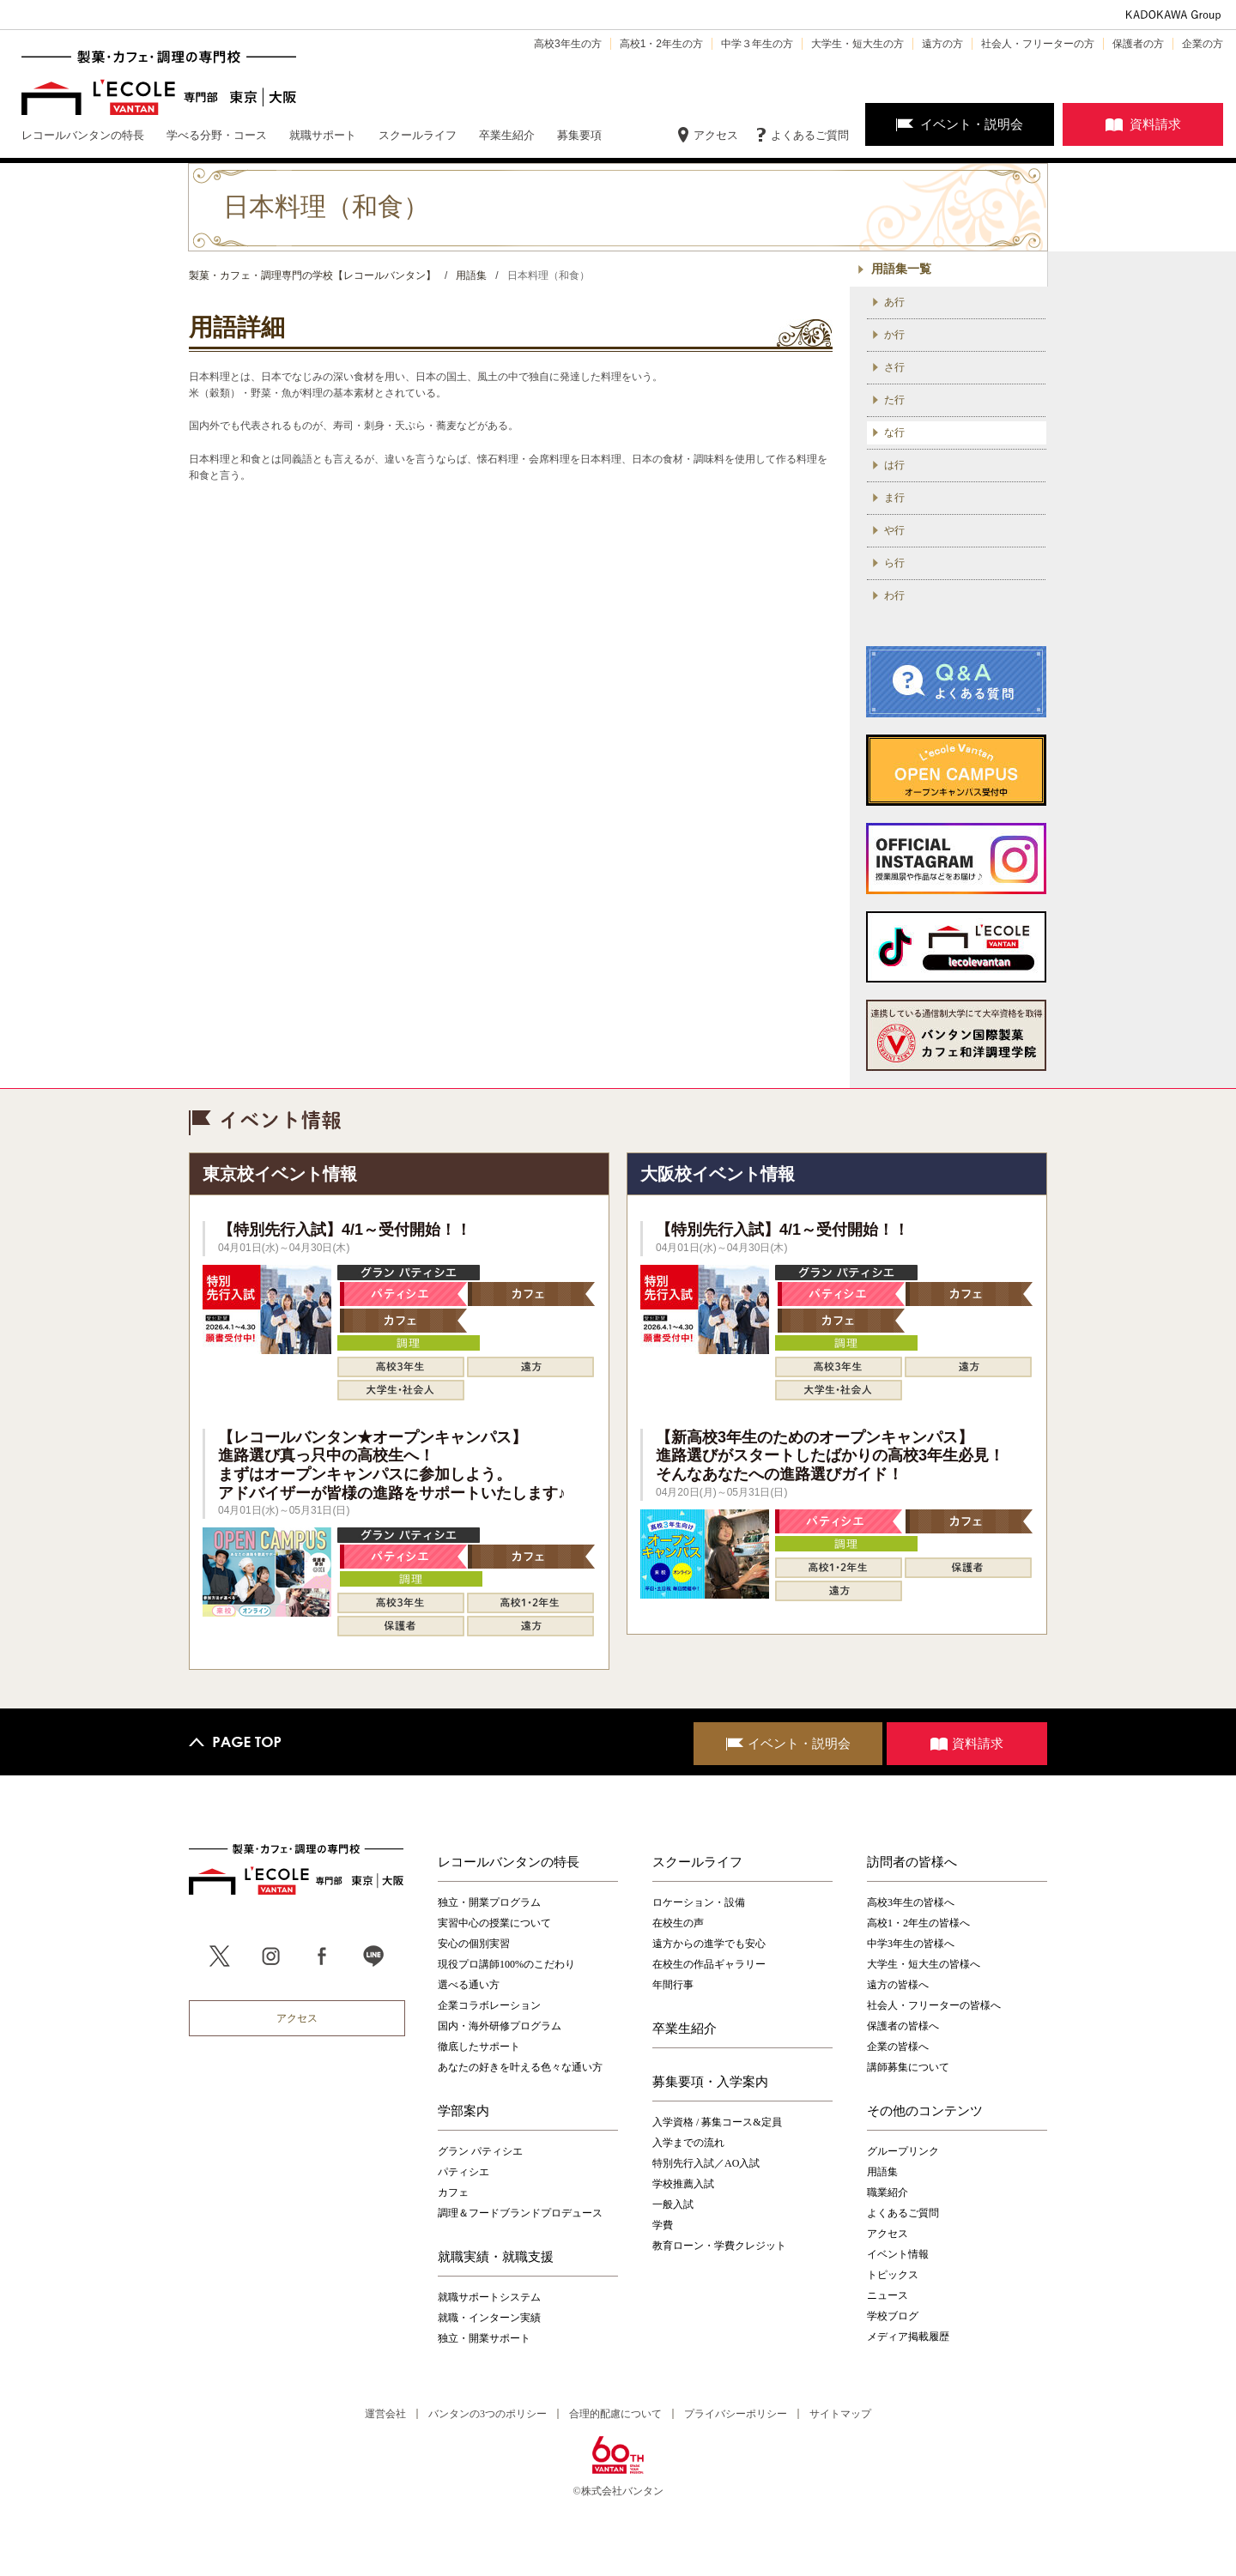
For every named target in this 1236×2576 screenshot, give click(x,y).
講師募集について (908, 2067)
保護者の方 (1138, 44)
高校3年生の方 (568, 44)
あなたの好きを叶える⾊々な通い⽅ (520, 2067)
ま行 (894, 498)
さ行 (894, 367)
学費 (662, 2225)
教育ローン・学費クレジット (719, 2246)
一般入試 (673, 2204)
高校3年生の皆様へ (910, 1902)
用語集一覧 (901, 268)
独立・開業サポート (484, 2338)
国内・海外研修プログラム (499, 2026)
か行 (894, 335)
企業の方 (1202, 44)
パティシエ (463, 2172)
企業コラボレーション (489, 2005)
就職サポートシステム (489, 2297)
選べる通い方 (469, 1985)
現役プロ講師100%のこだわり (506, 1964)
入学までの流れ (688, 2143)
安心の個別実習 (474, 1944)
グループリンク (903, 2151)
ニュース (887, 2295)
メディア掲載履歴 (908, 2337)
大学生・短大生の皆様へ (923, 1964)
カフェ (453, 2192)
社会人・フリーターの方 (1037, 44)
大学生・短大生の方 (857, 44)
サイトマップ (840, 2414)
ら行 (894, 563)
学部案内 (463, 2111)
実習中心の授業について (494, 1923)
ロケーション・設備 (698, 1902)
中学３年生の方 (757, 44)
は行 (894, 465)
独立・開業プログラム (489, 1902)
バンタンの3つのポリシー (487, 2414)
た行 (894, 400)
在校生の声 (678, 1923)
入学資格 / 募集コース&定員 (717, 2122)
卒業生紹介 (684, 2028)
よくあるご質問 (810, 135)
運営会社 (385, 2414)
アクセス (716, 135)
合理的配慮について (615, 2414)
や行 (894, 530)
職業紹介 (887, 2192)
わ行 (894, 596)
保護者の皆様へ (903, 2026)
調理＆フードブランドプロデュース (520, 2213)
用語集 (882, 2172)
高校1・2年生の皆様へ (918, 1923)
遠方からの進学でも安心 (709, 1944)
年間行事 (673, 1985)
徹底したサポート (479, 2047)
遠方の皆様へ (898, 1985)
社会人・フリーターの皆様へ (934, 2005)
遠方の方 (942, 44)
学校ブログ (892, 2316)
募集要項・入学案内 (710, 2082)
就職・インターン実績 (489, 2318)
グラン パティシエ (480, 2151)
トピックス (892, 2275)
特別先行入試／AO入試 (706, 2163)
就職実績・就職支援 (496, 2257)
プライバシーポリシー (735, 2414)
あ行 (894, 302)
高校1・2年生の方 (661, 44)
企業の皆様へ (898, 2047)
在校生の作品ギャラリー (709, 1964)
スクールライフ (697, 1862)
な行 (894, 432)
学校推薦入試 (683, 2184)
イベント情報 (898, 2254)
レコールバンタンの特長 (508, 1862)
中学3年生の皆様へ (910, 1944)
